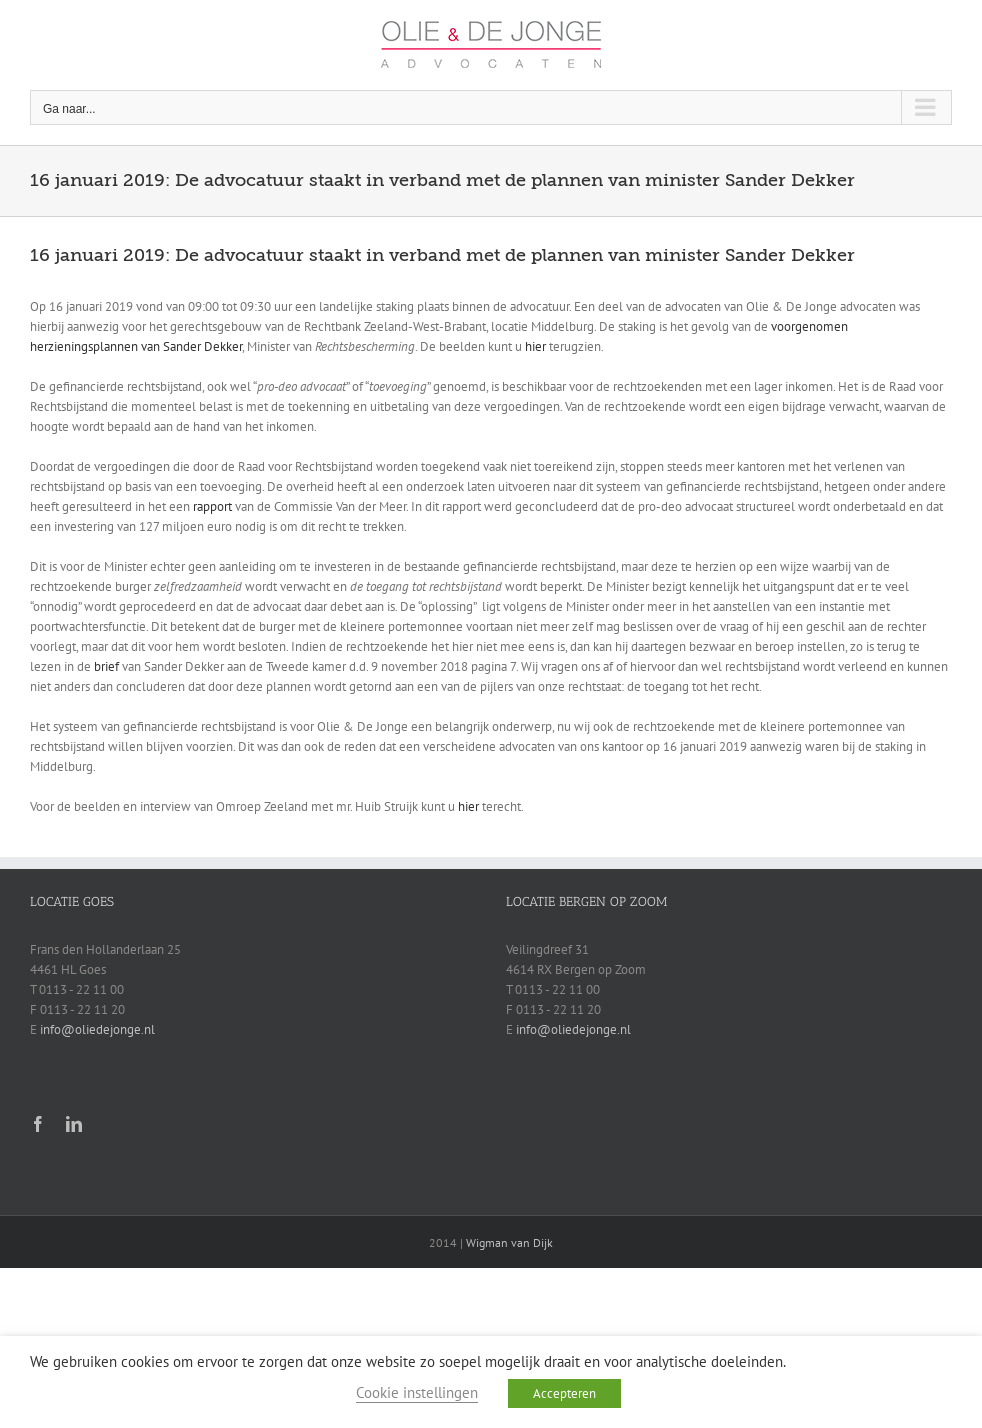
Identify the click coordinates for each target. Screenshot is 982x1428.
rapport (212, 506)
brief (106, 666)
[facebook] (38, 1124)
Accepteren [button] (564, 1393)
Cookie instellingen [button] (417, 1392)
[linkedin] (74, 1124)
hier (535, 346)
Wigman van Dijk (509, 1242)
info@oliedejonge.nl (97, 1029)
